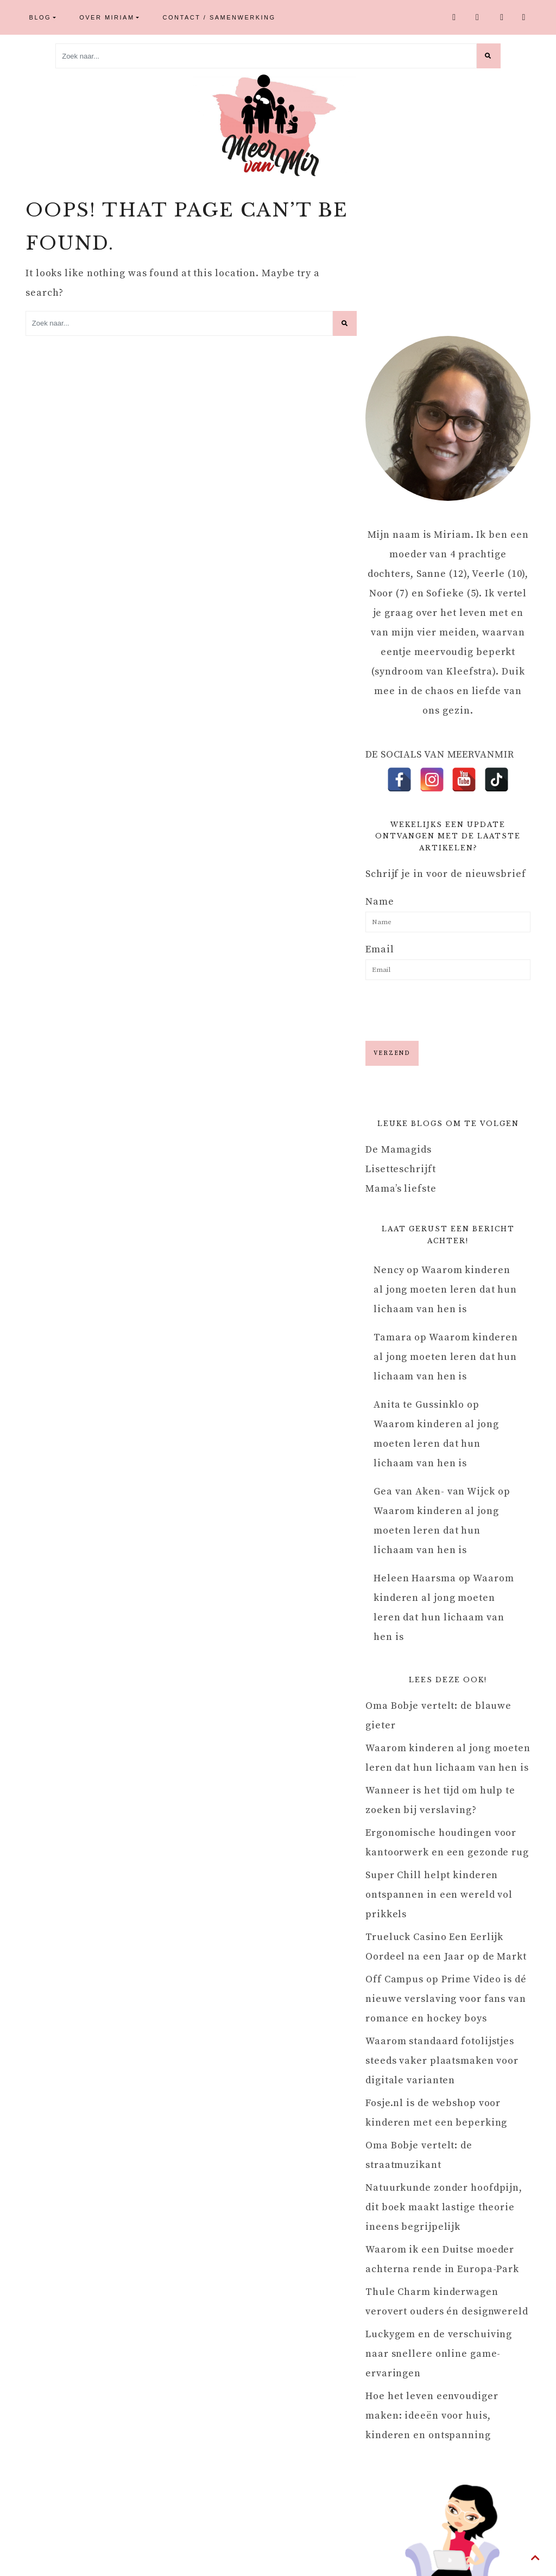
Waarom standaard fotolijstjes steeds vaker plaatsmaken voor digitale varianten (442, 2061)
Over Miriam (106, 17)
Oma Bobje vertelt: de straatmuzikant (418, 2155)
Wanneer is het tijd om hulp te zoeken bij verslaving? (440, 1800)
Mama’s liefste (401, 1188)
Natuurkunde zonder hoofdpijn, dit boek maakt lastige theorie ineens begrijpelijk (443, 2207)
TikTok (524, 17)
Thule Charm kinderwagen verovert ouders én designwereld (446, 2302)
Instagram (477, 17)
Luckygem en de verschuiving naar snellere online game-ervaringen (438, 2354)
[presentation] (447, 1009)
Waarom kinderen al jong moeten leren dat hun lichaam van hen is (445, 1289)
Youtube (502, 17)
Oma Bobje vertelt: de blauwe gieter (438, 1716)
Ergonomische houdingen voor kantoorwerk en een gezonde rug (447, 1843)
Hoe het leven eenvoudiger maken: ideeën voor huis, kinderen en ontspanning (431, 2415)
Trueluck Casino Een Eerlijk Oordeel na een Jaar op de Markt (446, 1947)
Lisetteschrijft (400, 1169)
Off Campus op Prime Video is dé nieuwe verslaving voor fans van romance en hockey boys (446, 1999)
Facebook (455, 17)
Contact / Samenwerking (219, 17)
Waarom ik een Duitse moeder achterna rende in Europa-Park (442, 2259)
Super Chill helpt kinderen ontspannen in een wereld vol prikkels (439, 1894)
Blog (40, 17)
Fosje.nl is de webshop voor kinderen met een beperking (436, 2113)
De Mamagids (398, 1149)
